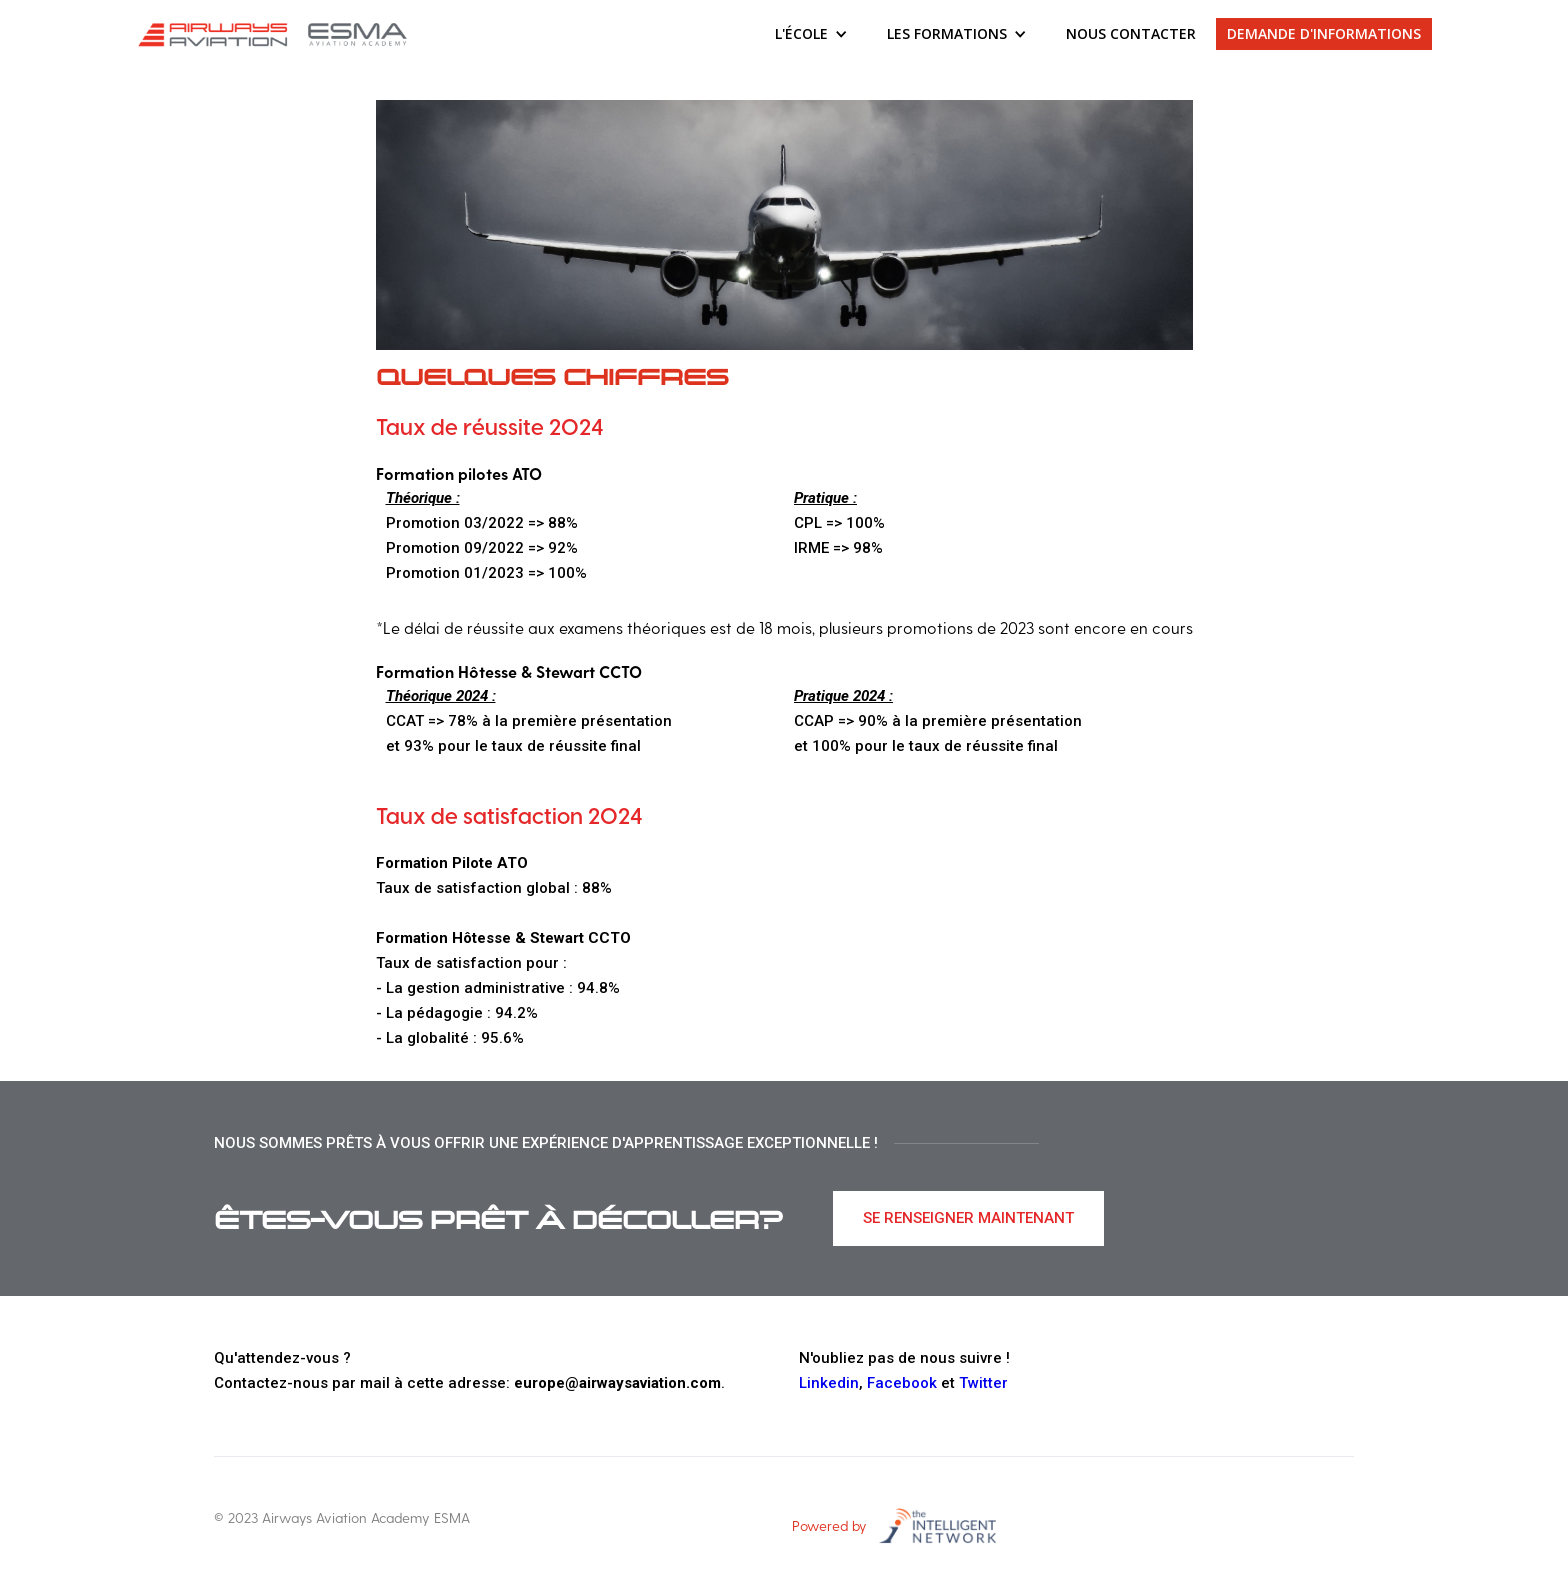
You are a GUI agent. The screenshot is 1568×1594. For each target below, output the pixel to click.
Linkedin (829, 1383)
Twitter (983, 1383)
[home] (275, 34)
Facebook (902, 1383)
